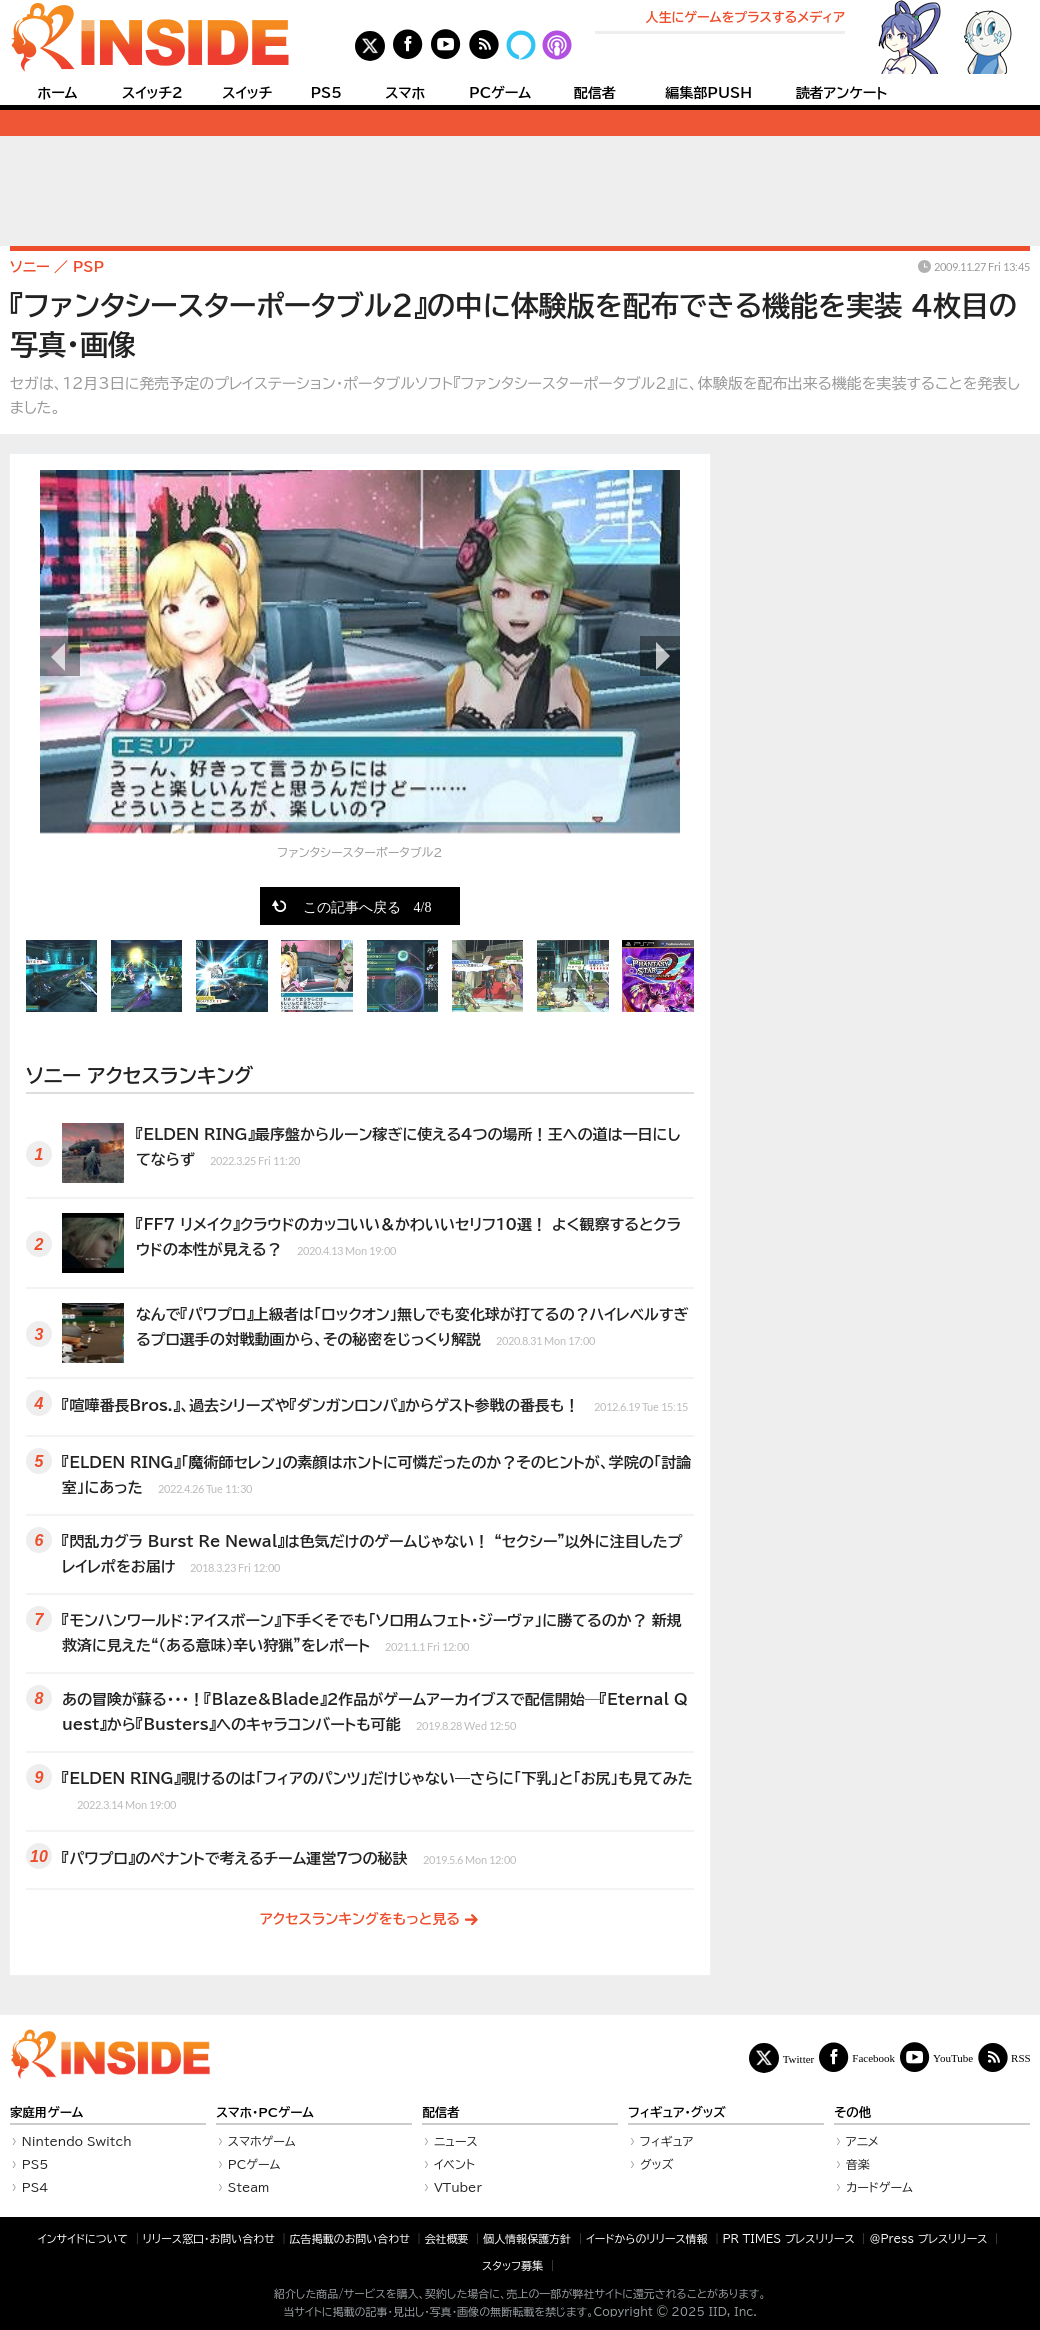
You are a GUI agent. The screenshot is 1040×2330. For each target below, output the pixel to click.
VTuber (458, 2187)
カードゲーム (879, 2187)
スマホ (405, 93)
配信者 (595, 93)
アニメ (862, 2141)
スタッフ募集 (512, 2265)
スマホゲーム (262, 2141)
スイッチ (247, 93)
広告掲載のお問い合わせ (350, 2238)
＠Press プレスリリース (928, 2238)
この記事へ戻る (367, 906)
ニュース (456, 2141)
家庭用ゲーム (46, 2112)
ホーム (57, 93)
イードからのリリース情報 (647, 2238)
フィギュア (667, 2141)
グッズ (657, 2164)
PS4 (35, 2187)
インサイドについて (83, 2238)
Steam (249, 2187)
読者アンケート (842, 93)
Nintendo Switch (77, 2141)
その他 (852, 2112)
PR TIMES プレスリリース (788, 2238)
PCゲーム (500, 93)
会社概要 (447, 2238)
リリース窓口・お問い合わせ (209, 2238)
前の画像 (60, 656)
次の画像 (660, 656)
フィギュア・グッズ (677, 2112)
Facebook (873, 2057)
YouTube (953, 2057)
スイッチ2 (152, 93)
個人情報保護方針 (527, 2238)
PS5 (326, 93)
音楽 (858, 2164)
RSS (1021, 2057)
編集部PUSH (708, 93)
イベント (454, 2164)
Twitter (799, 2058)
